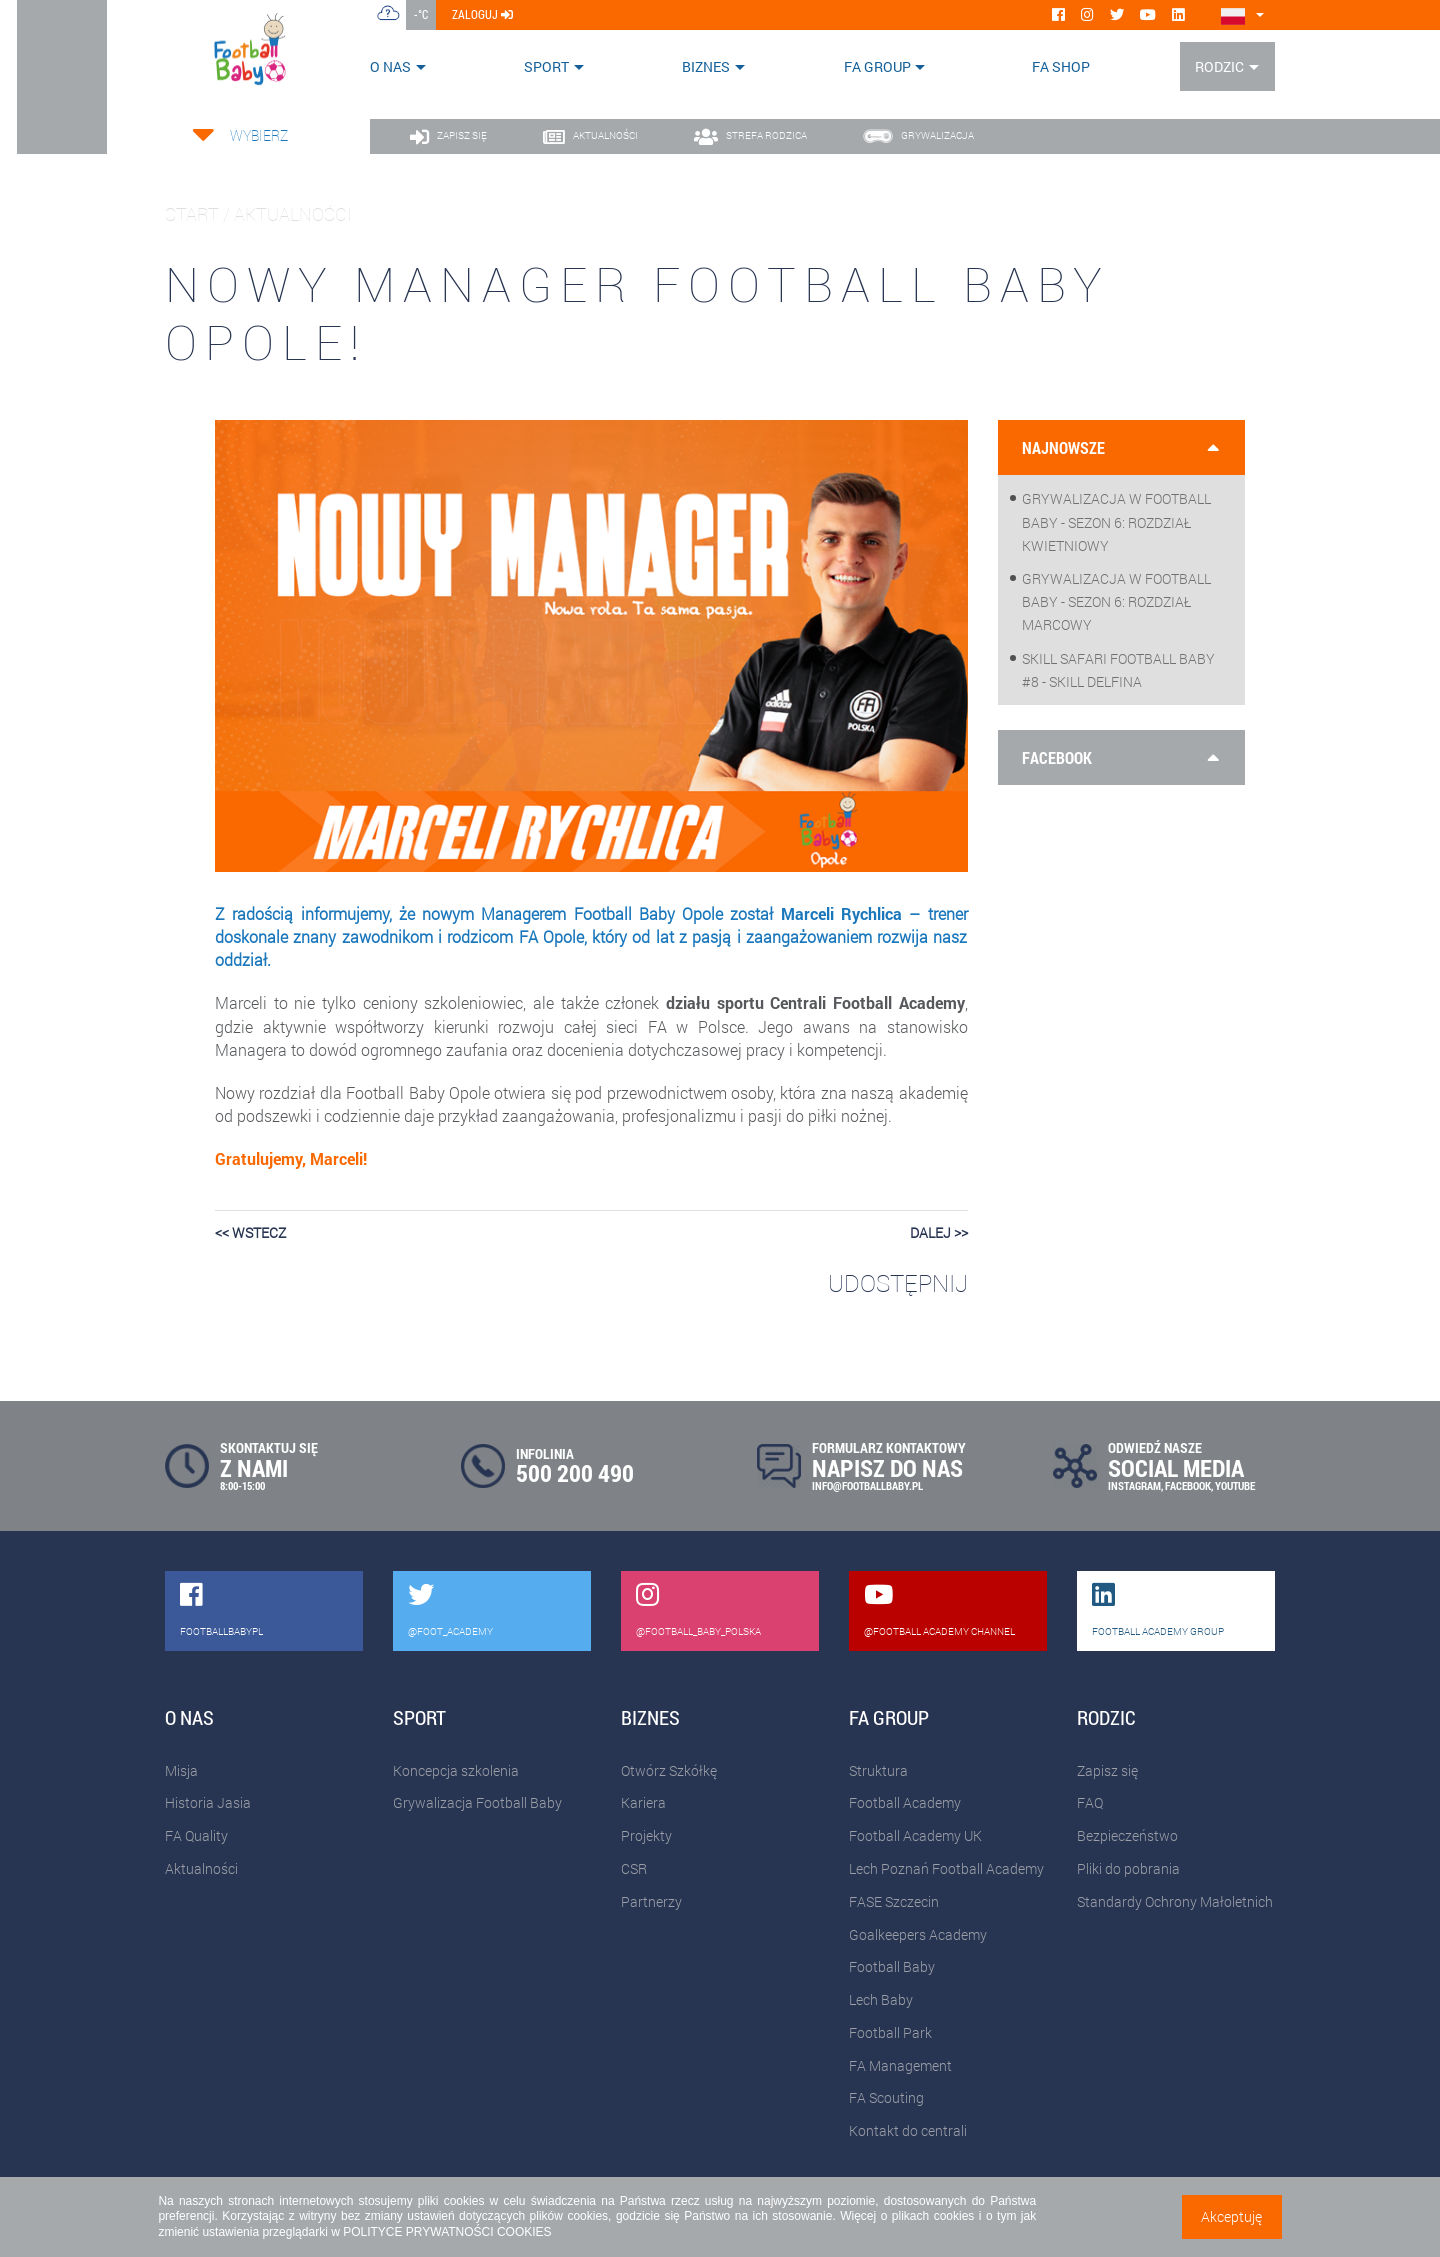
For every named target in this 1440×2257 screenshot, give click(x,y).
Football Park (890, 2032)
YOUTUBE (1235, 1485)
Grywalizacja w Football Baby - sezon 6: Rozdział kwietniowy (1116, 521)
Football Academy (905, 1802)
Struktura (878, 1770)
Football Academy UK (915, 1835)
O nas (390, 66)
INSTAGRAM (1134, 1485)
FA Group (877, 66)
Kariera (643, 1802)
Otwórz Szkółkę (669, 1770)
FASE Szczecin (894, 1901)
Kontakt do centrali (908, 2130)
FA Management (900, 2065)
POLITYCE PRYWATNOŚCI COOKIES (447, 2232)
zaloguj (482, 14)
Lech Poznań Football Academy (946, 1868)
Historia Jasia (208, 1802)
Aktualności (201, 1868)
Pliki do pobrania (1128, 1868)
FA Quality (196, 1835)
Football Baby (892, 1966)
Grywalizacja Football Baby (477, 1802)
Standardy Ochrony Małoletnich (1175, 1901)
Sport (546, 66)
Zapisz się (1107, 1770)
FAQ (1090, 1802)
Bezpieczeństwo (1127, 1835)
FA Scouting (886, 2097)
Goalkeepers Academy (918, 1934)
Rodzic (1219, 66)
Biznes (706, 66)
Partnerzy (651, 1901)
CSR (634, 1868)
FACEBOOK (1188, 1485)
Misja (181, 1770)
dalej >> (939, 1232)
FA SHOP (1061, 66)
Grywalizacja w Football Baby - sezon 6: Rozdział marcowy (1116, 601)
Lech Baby (881, 1999)
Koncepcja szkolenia (456, 1770)
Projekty (646, 1835)
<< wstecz (250, 1232)
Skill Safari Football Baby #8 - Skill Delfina (1118, 670)
